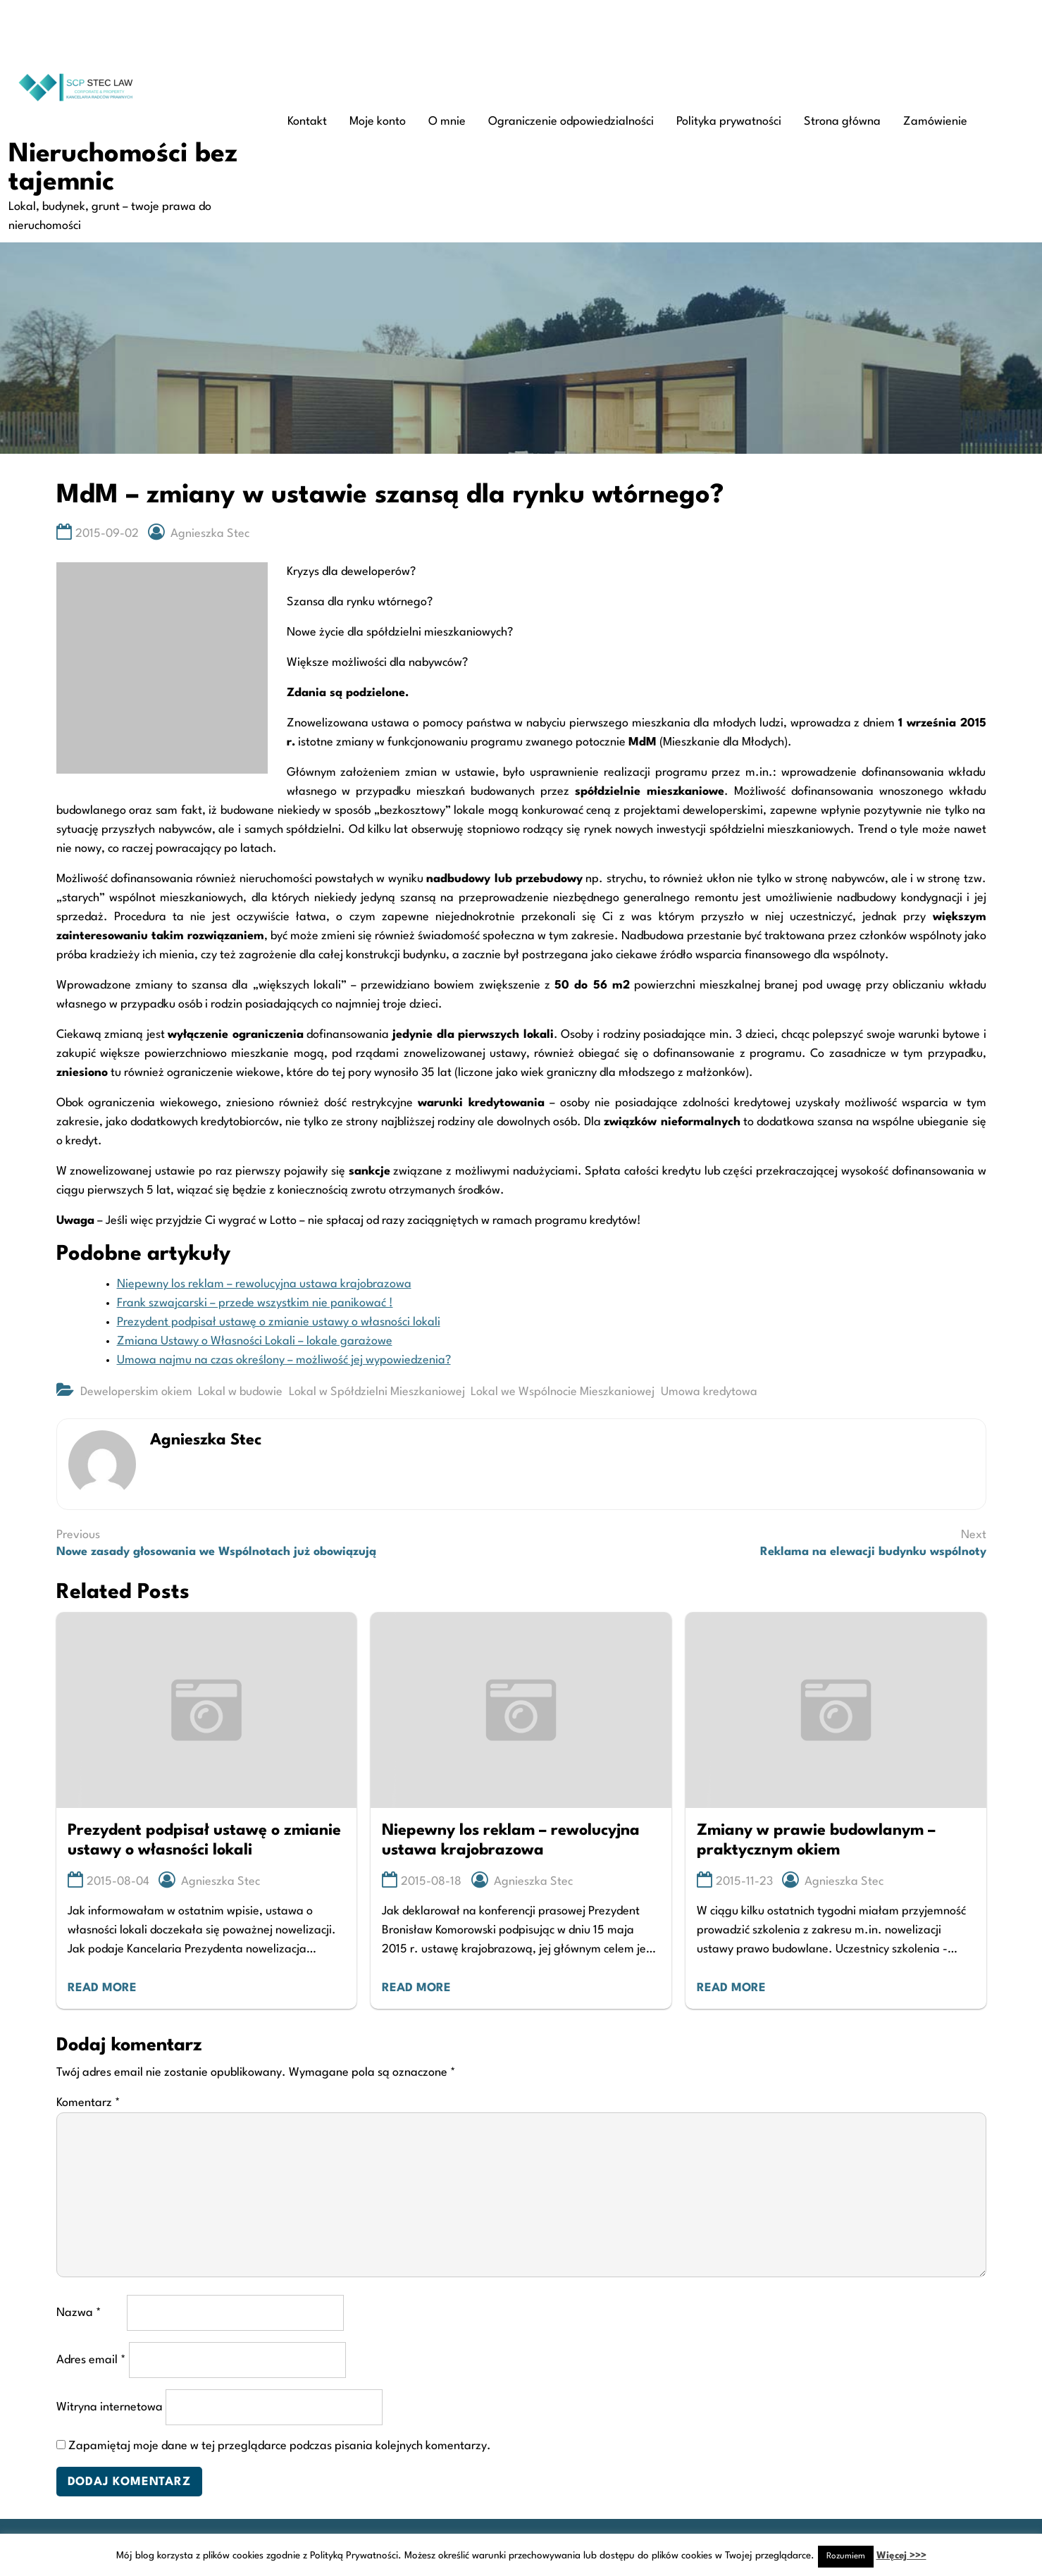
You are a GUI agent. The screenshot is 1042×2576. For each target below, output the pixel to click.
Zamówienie (935, 122)
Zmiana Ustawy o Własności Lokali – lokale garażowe (254, 1341)
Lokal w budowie (240, 1392)
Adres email (91, 2360)
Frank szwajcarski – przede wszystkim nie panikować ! (255, 1303)
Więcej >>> (901, 2555)
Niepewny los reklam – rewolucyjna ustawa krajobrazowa (264, 1284)
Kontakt (307, 122)
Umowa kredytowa (709, 1392)
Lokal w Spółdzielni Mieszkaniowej (377, 1392)
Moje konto (377, 122)
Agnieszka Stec (209, 534)
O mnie (447, 122)
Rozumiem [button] (845, 2556)
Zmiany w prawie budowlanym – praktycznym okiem (816, 1841)
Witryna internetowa (109, 2407)
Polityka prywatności (728, 122)
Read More (102, 1988)
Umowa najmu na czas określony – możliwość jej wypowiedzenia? (284, 1360)
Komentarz (88, 2103)
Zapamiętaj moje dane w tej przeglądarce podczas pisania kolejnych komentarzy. (279, 2446)
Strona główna (842, 122)
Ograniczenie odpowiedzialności (571, 122)
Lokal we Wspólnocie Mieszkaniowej (563, 1392)
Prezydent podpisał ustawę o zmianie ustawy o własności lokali (278, 1322)
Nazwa (78, 2313)
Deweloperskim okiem (136, 1392)
